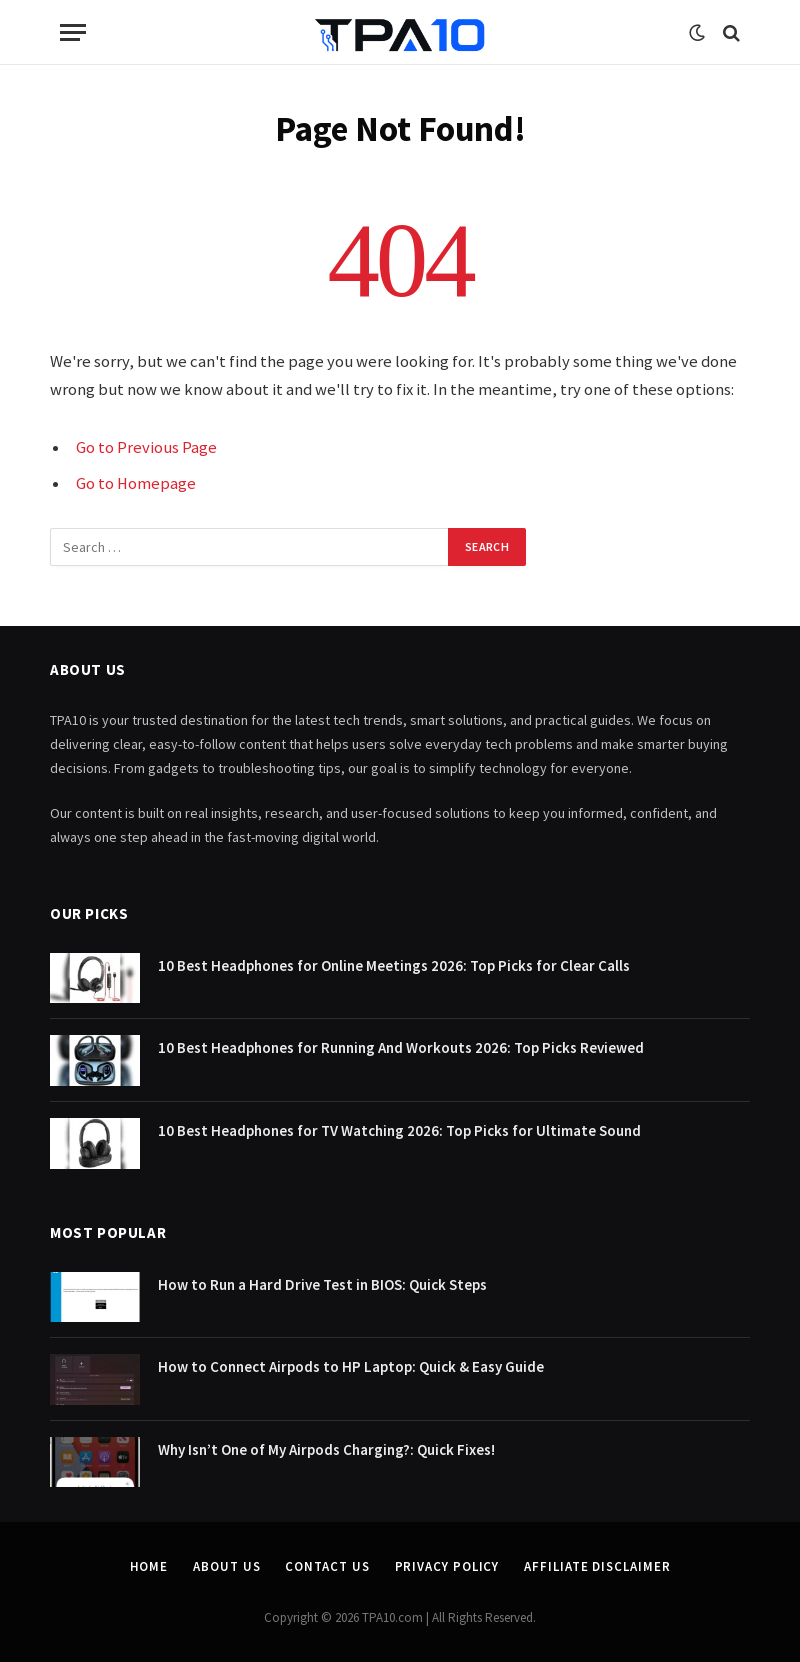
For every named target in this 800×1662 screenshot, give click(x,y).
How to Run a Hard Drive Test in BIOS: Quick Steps (322, 1284)
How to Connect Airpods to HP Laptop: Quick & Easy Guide (351, 1366)
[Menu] (73, 32)
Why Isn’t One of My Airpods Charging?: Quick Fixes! (326, 1449)
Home (149, 1566)
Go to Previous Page (146, 447)
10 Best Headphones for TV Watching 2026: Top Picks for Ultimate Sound (399, 1130)
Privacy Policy (447, 1566)
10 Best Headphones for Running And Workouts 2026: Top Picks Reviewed (401, 1047)
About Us (226, 1566)
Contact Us (327, 1566)
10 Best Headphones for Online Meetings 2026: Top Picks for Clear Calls (394, 965)
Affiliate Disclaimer (597, 1566)
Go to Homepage (136, 483)
